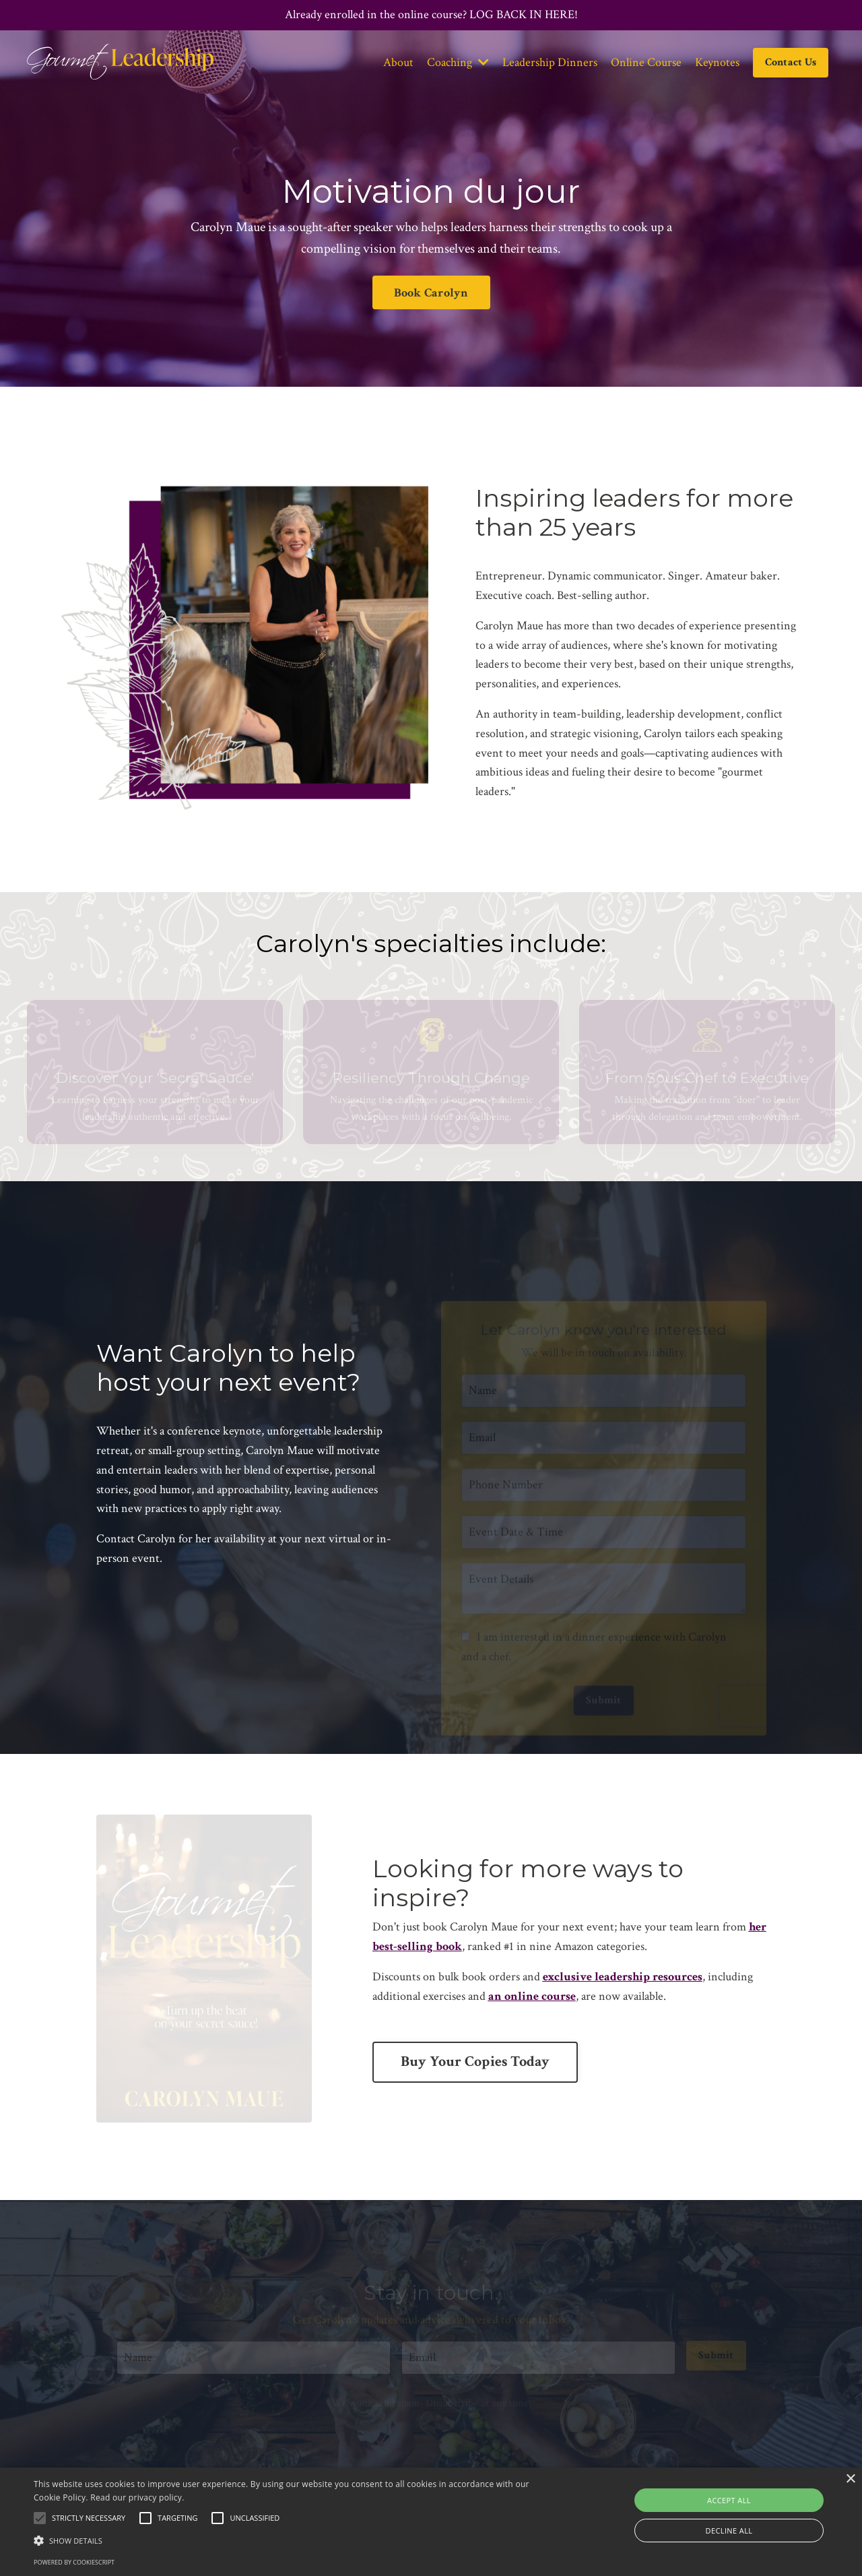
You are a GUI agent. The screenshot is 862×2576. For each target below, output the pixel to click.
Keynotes (717, 62)
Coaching (458, 62)
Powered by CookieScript (74, 2562)
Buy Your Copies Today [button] (475, 2061)
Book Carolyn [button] (431, 293)
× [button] (850, 2479)
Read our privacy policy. (137, 2497)
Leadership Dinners (549, 62)
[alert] (431, 2522)
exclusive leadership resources (622, 1976)
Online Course (646, 62)
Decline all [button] (729, 2530)
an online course (532, 1996)
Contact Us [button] (791, 62)
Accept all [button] (729, 2500)
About (398, 62)
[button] (292, 2540)
